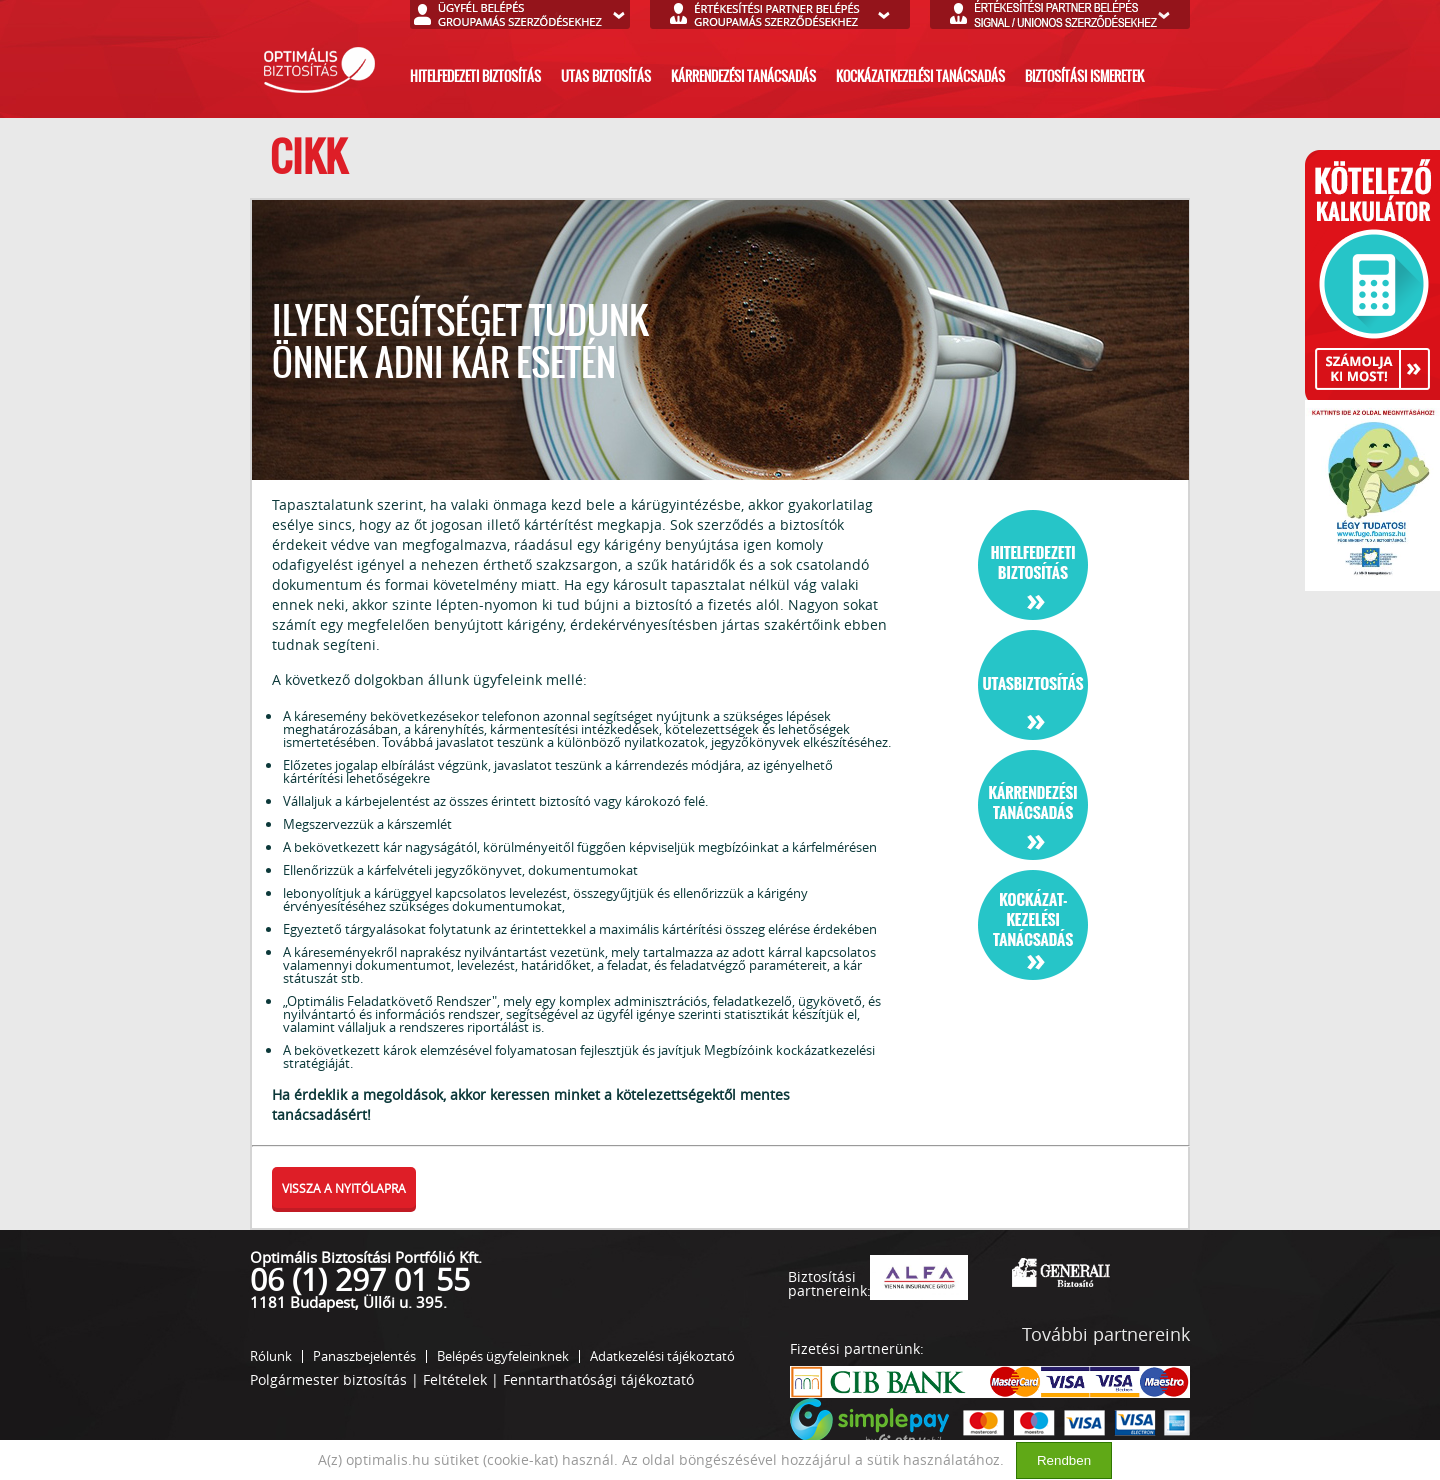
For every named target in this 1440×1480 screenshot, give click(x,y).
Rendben (1064, 1460)
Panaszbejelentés (364, 1356)
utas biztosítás (606, 76)
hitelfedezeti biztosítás (475, 76)
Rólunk (271, 1356)
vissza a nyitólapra (344, 1188)
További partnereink (1106, 1334)
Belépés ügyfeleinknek (503, 1356)
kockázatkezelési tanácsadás (920, 76)
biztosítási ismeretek (1084, 76)
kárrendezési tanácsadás (743, 76)
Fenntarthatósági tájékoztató (598, 1379)
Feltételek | (461, 1379)
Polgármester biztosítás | (334, 1379)
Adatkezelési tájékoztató (662, 1356)
